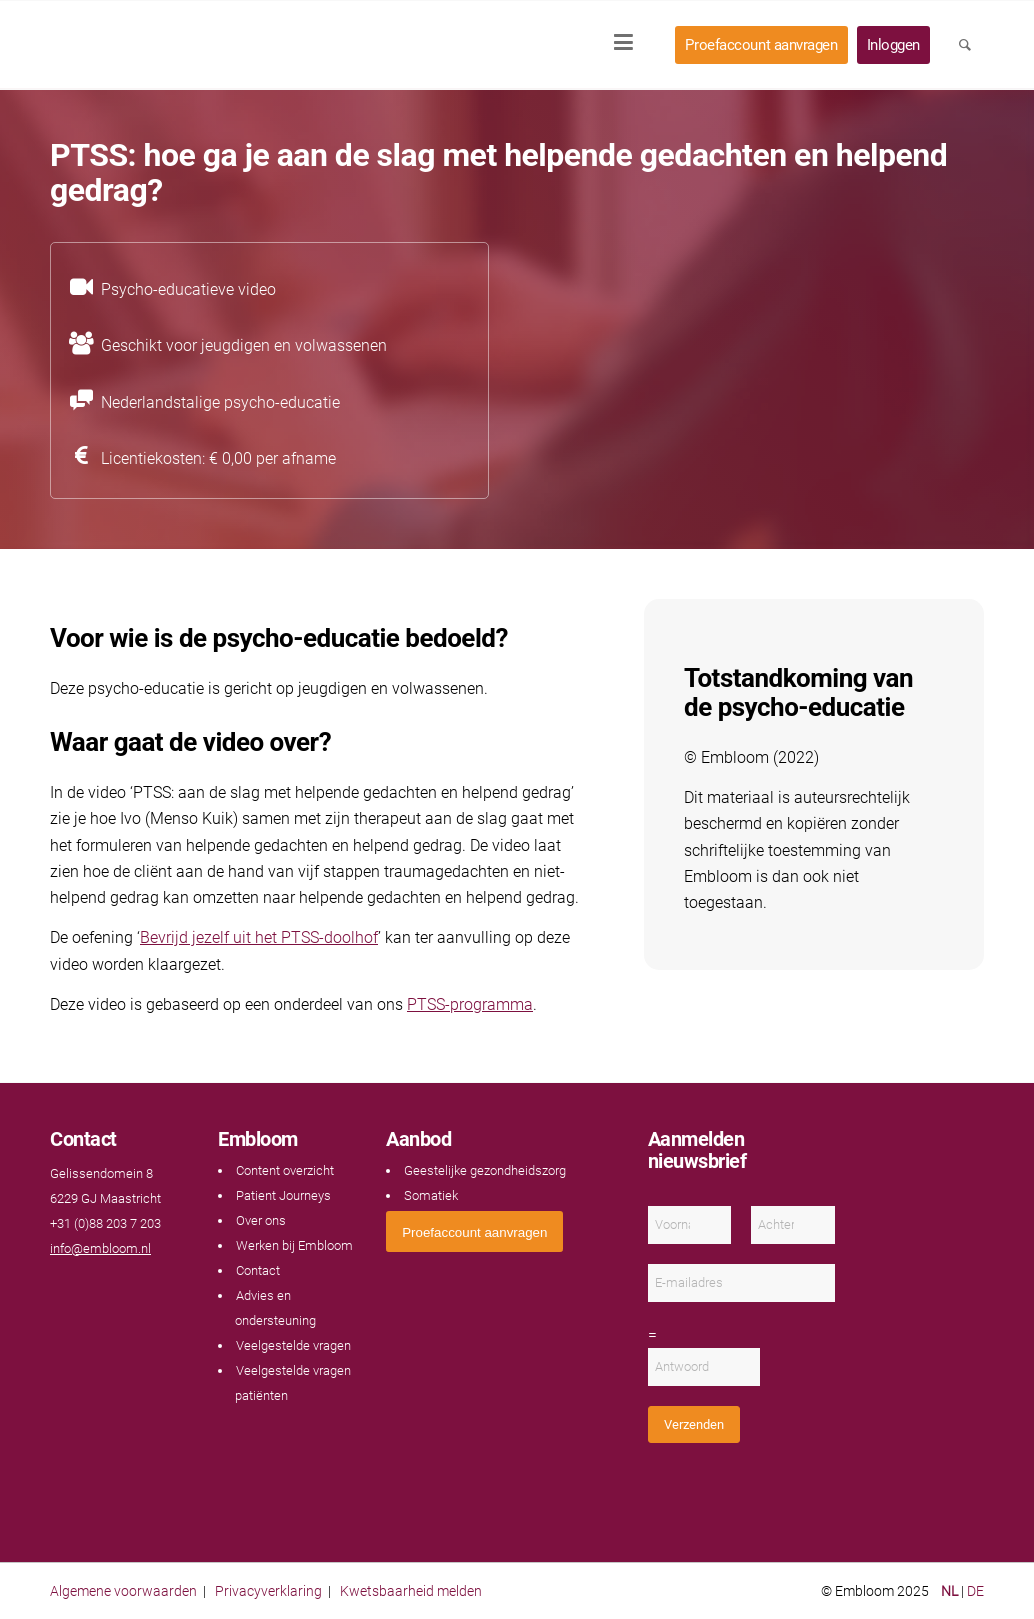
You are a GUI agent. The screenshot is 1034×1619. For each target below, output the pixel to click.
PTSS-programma (470, 1004)
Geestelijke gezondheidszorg (485, 1170)
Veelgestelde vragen (293, 1345)
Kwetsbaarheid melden (411, 1591)
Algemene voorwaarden (123, 1591)
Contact (258, 1270)
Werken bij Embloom (294, 1245)
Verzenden (694, 1424)
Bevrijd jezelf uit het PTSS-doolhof (259, 937)
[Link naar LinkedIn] (100, 1287)
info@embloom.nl (100, 1248)
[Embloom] (182, 45)
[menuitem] (630, 45)
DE (975, 1591)
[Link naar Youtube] (80, 1287)
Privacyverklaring (268, 1591)
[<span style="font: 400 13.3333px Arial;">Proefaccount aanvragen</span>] (474, 1231)
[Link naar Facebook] (60, 1287)
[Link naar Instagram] (120, 1287)
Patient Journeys (283, 1195)
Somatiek (431, 1195)
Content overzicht (285, 1170)
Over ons (261, 1220)
